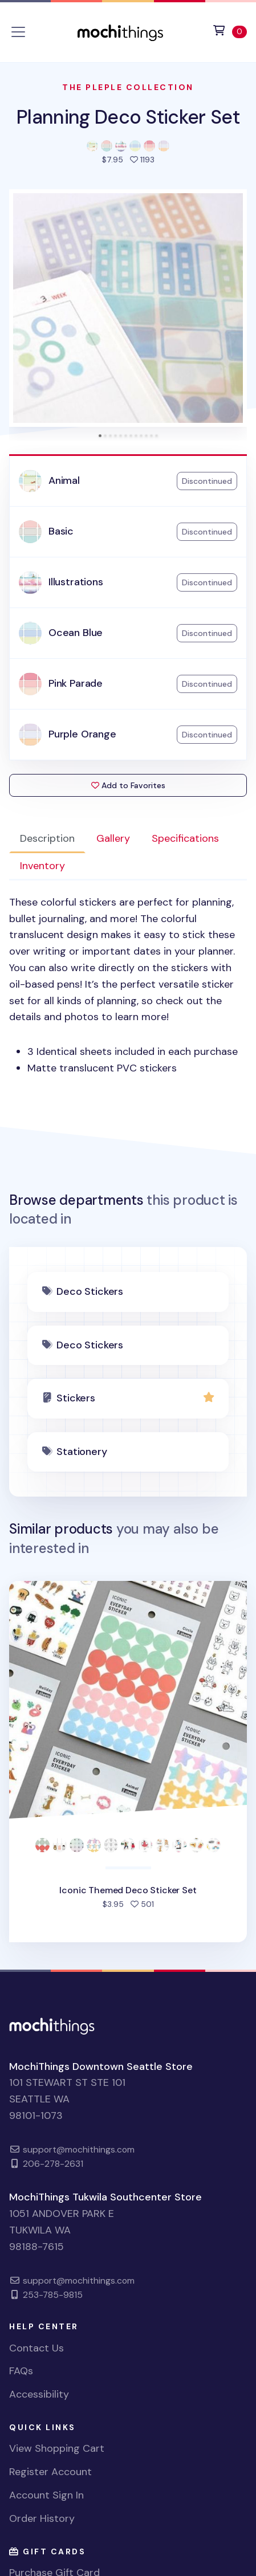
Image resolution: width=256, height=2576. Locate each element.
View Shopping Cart (56, 2448)
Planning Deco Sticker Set (128, 117)
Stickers (75, 1398)
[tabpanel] (128, 985)
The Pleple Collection (128, 87)
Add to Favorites (128, 785)
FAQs (21, 2371)
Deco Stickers (89, 1291)
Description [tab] (47, 838)
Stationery (81, 1451)
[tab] (100, 435)
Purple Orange (82, 734)
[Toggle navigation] (18, 32)
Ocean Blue (75, 632)
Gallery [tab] (113, 838)
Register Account (50, 2472)
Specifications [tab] (185, 838)
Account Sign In (46, 2495)
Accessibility (39, 2394)
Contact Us (36, 2348)
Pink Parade (75, 683)
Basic (61, 531)
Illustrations (75, 582)
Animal (64, 480)
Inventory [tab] (42, 866)
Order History (42, 2518)
